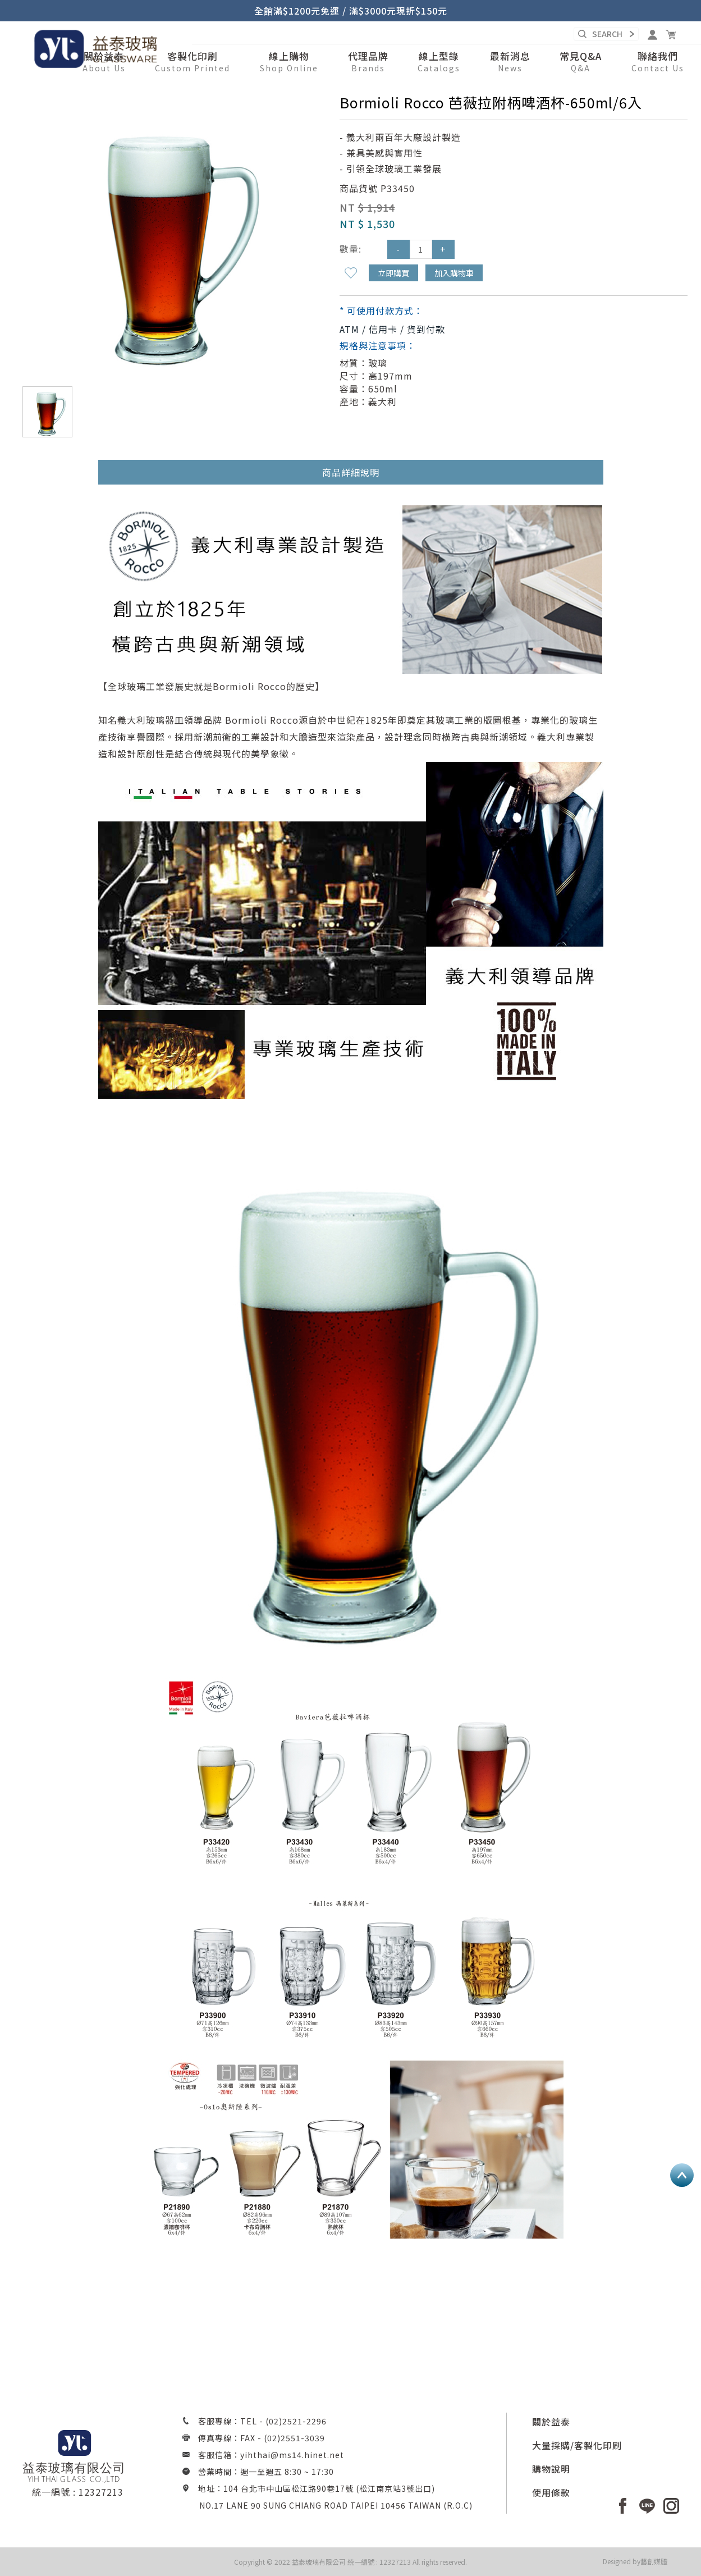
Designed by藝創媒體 (635, 2561)
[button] (289, 62)
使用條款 (551, 2492)
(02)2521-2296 (296, 2421)
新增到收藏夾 (351, 272)
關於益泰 (551, 2421)
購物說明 (551, 2468)
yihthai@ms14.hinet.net (292, 2454)
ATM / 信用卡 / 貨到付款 (392, 329)
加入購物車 (454, 272)
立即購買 (393, 272)
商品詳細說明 (350, 472)
